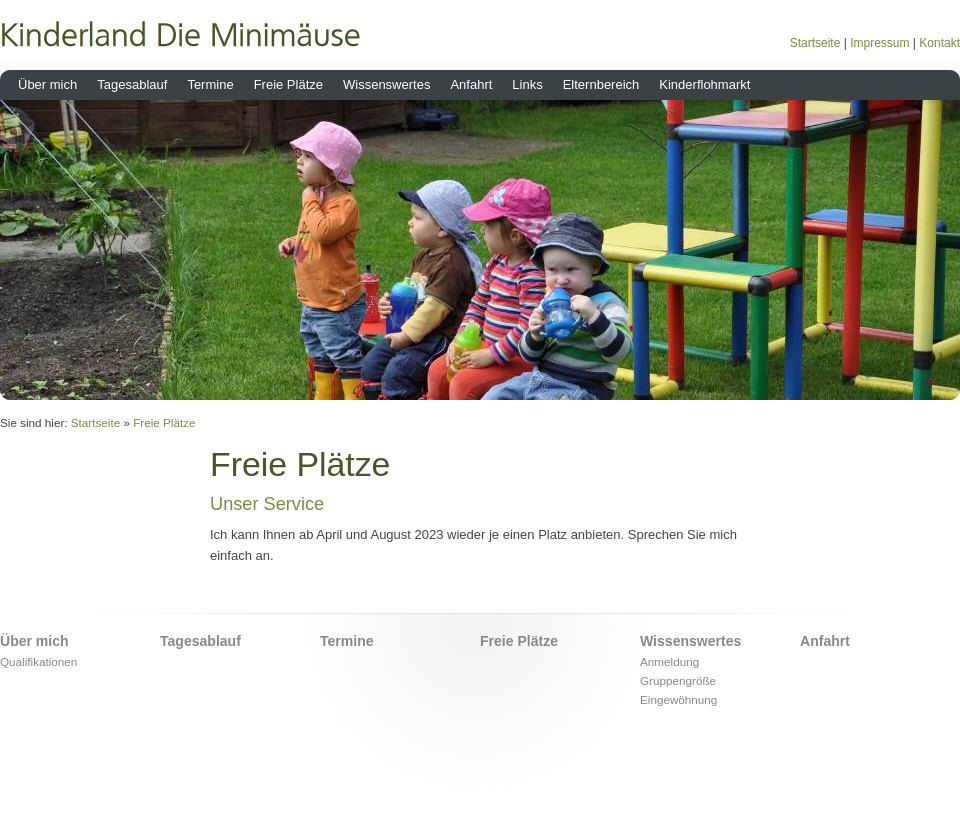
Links (527, 84)
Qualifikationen (38, 661)
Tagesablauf (132, 84)
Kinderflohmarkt (704, 84)
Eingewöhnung (678, 699)
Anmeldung (669, 661)
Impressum (879, 43)
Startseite (815, 43)
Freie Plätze (288, 84)
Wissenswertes (386, 84)
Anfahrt (471, 84)
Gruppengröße (678, 680)
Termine (210, 84)
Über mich (47, 84)
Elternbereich (601, 84)
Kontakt (939, 43)
